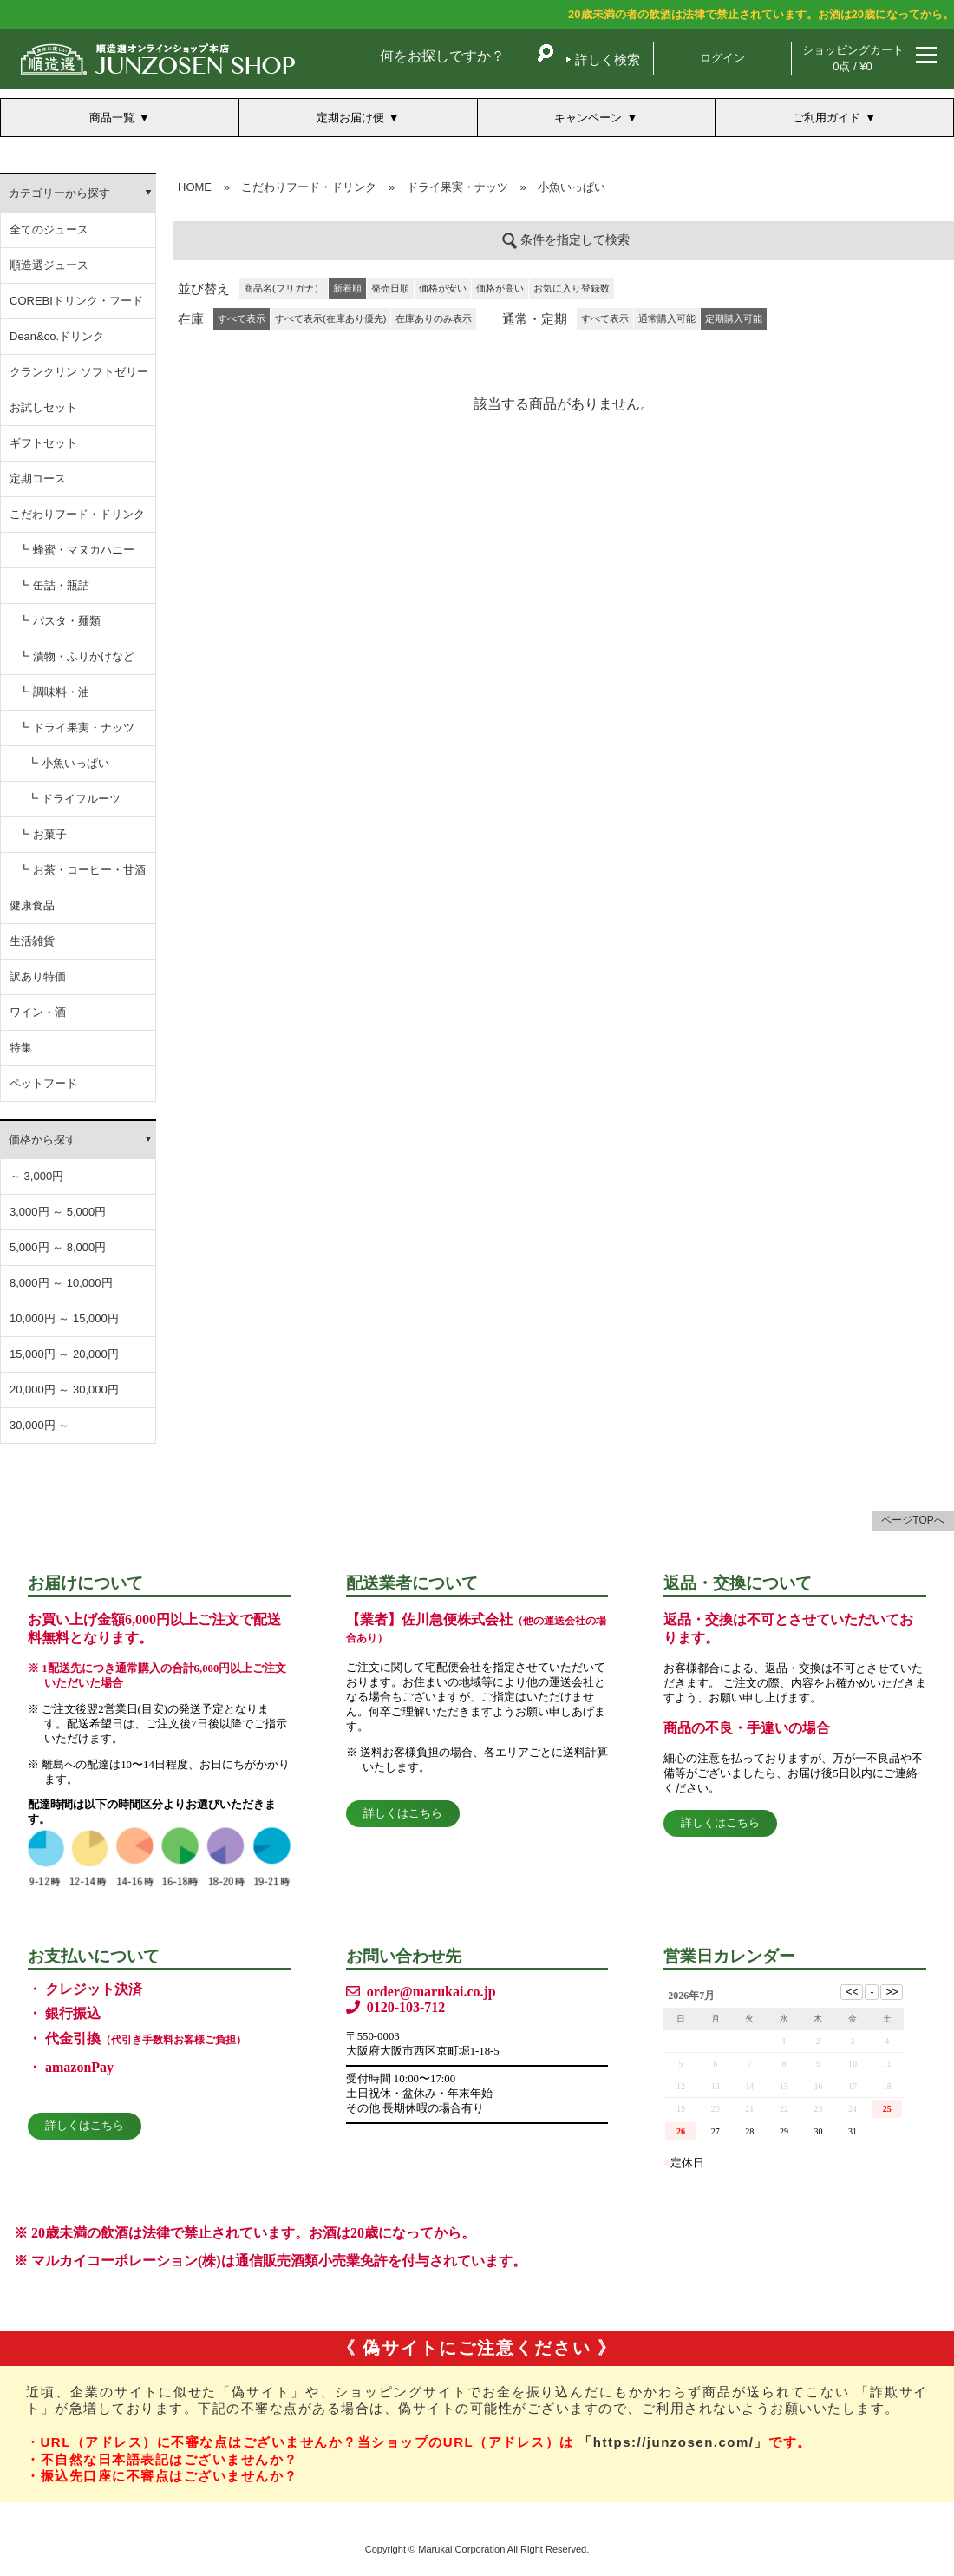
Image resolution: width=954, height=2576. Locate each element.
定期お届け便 (350, 117)
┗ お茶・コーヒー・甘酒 (82, 869)
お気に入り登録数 (571, 288)
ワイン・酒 (38, 1012)
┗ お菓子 (42, 834)
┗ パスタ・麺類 (59, 620)
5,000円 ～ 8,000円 (58, 1247)
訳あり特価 (38, 976)
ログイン (722, 57)
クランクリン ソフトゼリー (79, 371)
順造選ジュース (49, 265)
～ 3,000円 (36, 1176)
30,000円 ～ (39, 1425)
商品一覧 (111, 117)
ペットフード (43, 1083)
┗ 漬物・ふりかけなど (76, 656)
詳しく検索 (607, 59)
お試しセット (43, 407)
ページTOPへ (912, 1520)
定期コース (38, 478)
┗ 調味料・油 (53, 691)
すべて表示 (605, 318)
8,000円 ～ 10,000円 (61, 1282)
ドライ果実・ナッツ (457, 186)
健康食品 (32, 905)
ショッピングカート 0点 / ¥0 (853, 58)
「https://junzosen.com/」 (673, 2442)
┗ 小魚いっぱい (68, 763)
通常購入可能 (667, 318)
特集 (21, 1047)
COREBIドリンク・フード (76, 300)
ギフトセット (43, 442)
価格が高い (500, 288)
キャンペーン (588, 117)
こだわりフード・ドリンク (77, 514)
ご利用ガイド (826, 117)
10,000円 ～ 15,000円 (64, 1318)
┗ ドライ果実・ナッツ (76, 727)
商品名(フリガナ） (283, 288)
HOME (195, 186)
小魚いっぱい (571, 186)
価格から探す (42, 1139)
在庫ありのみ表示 (433, 318)
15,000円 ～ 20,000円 (64, 1353)
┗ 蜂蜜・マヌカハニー (76, 549)
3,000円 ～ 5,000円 (58, 1211)
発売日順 (390, 288)
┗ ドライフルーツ (74, 798)
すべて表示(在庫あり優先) (330, 318)
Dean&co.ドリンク (57, 336)
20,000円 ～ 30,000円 (64, 1389)
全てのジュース (49, 229)
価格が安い (443, 288)
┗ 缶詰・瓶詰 (53, 585)
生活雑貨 (32, 940)
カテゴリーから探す (59, 193)
